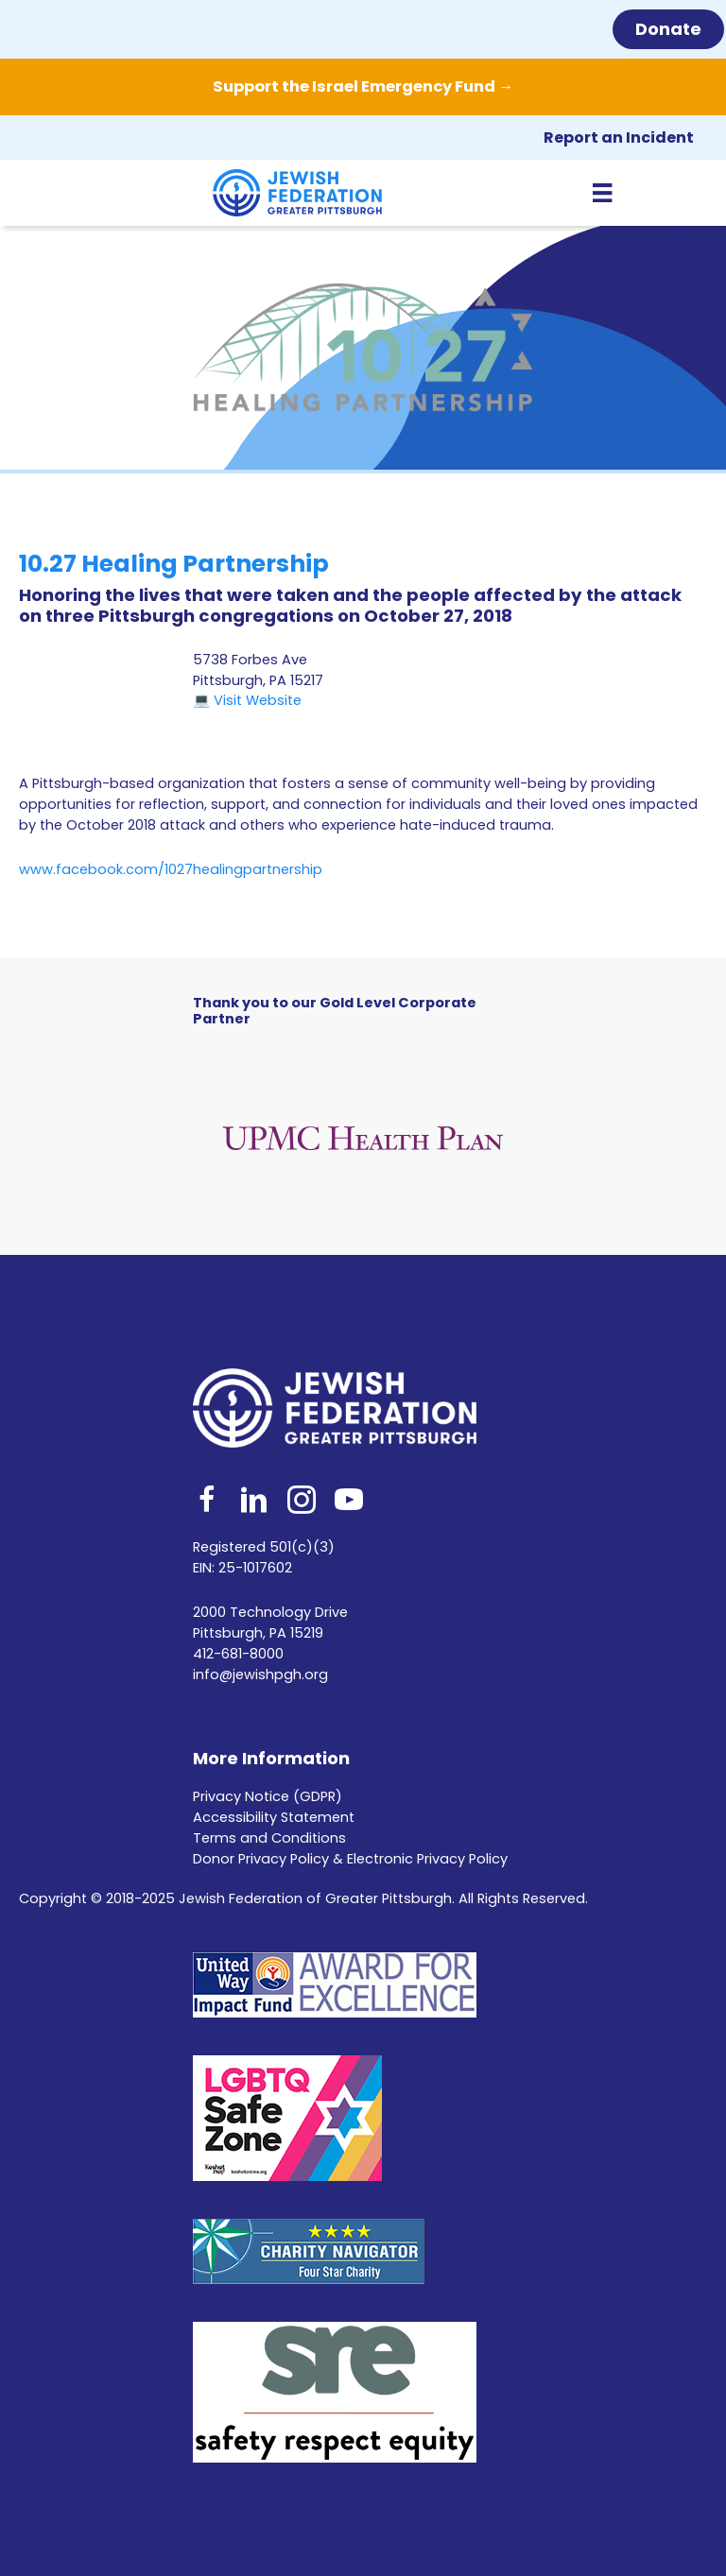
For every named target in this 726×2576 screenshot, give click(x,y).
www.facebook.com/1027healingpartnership (170, 869)
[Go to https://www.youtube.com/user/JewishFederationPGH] (349, 1502)
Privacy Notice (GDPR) (267, 1796)
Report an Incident (619, 137)
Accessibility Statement (273, 1817)
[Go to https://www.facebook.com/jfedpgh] (207, 1502)
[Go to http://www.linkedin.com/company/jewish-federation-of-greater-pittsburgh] (254, 1502)
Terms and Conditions (269, 1838)
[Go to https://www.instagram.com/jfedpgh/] (301, 1502)
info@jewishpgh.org (260, 1674)
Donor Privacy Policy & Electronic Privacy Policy (350, 1858)
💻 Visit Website (247, 700)
